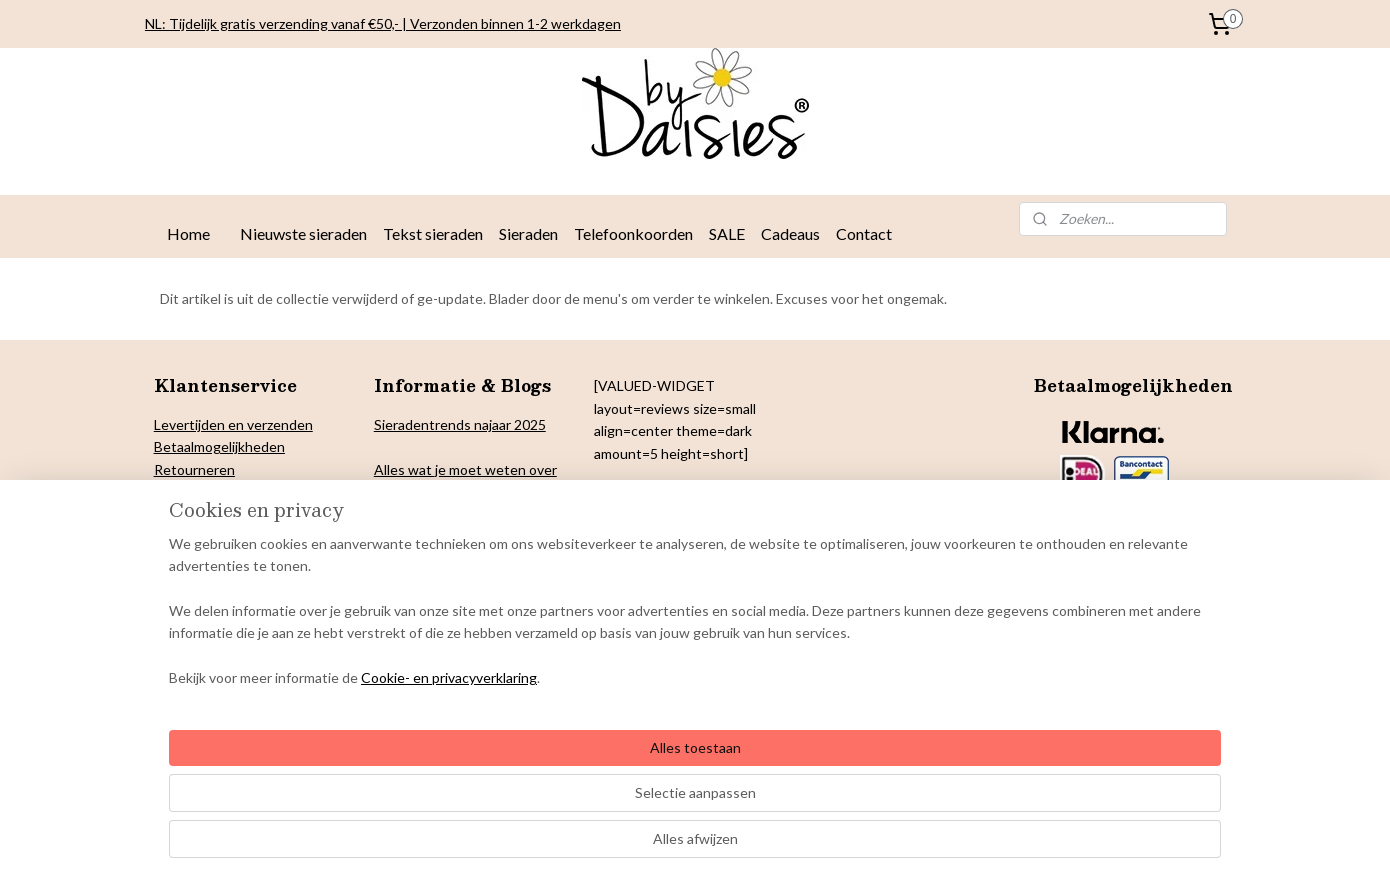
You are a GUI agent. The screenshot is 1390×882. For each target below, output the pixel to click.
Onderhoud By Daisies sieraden (252, 603)
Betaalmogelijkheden (219, 446)
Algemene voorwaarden (228, 580)
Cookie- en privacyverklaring (425, 846)
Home (188, 233)
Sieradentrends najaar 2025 (460, 424)
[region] (563, 780)
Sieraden (528, 233)
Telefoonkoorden (633, 233)
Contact (864, 233)
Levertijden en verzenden (233, 424)
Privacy (176, 491)
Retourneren (194, 469)
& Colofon (250, 536)
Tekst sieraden (433, 233)
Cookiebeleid (195, 513)
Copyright (185, 536)
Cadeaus (790, 233)
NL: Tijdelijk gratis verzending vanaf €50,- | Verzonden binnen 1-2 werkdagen (383, 23)
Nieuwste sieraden (303, 233)
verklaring (229, 491)
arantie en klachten (225, 558)
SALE (727, 233)
